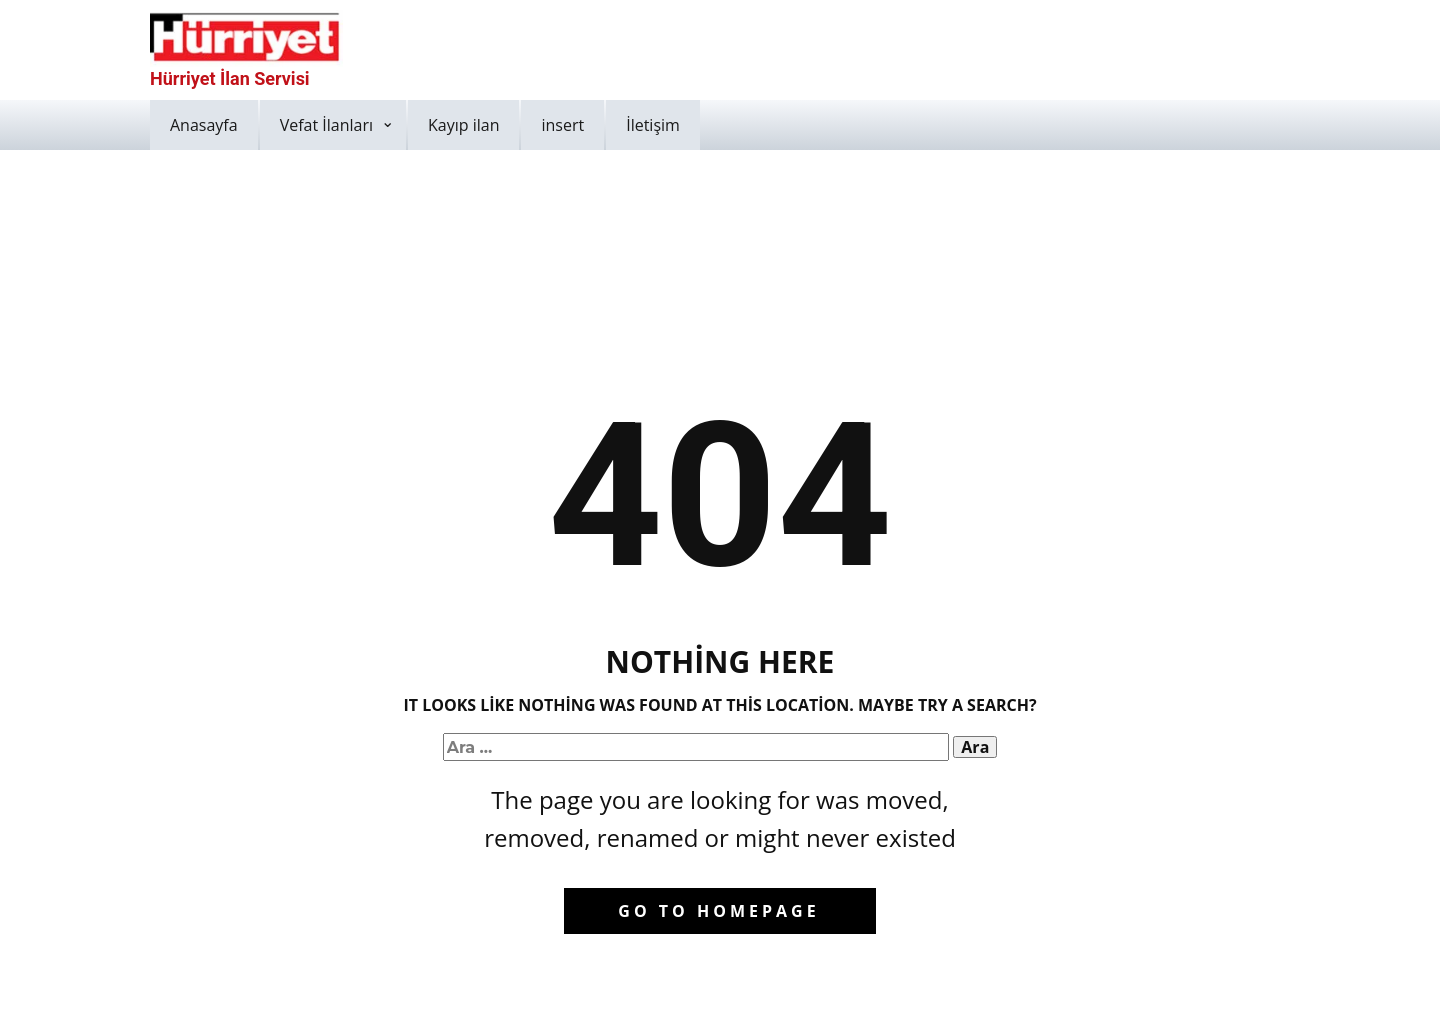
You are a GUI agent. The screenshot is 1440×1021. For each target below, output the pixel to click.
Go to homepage (718, 911)
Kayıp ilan (463, 125)
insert (562, 125)
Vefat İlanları (326, 125)
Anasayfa (204, 125)
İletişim (653, 125)
